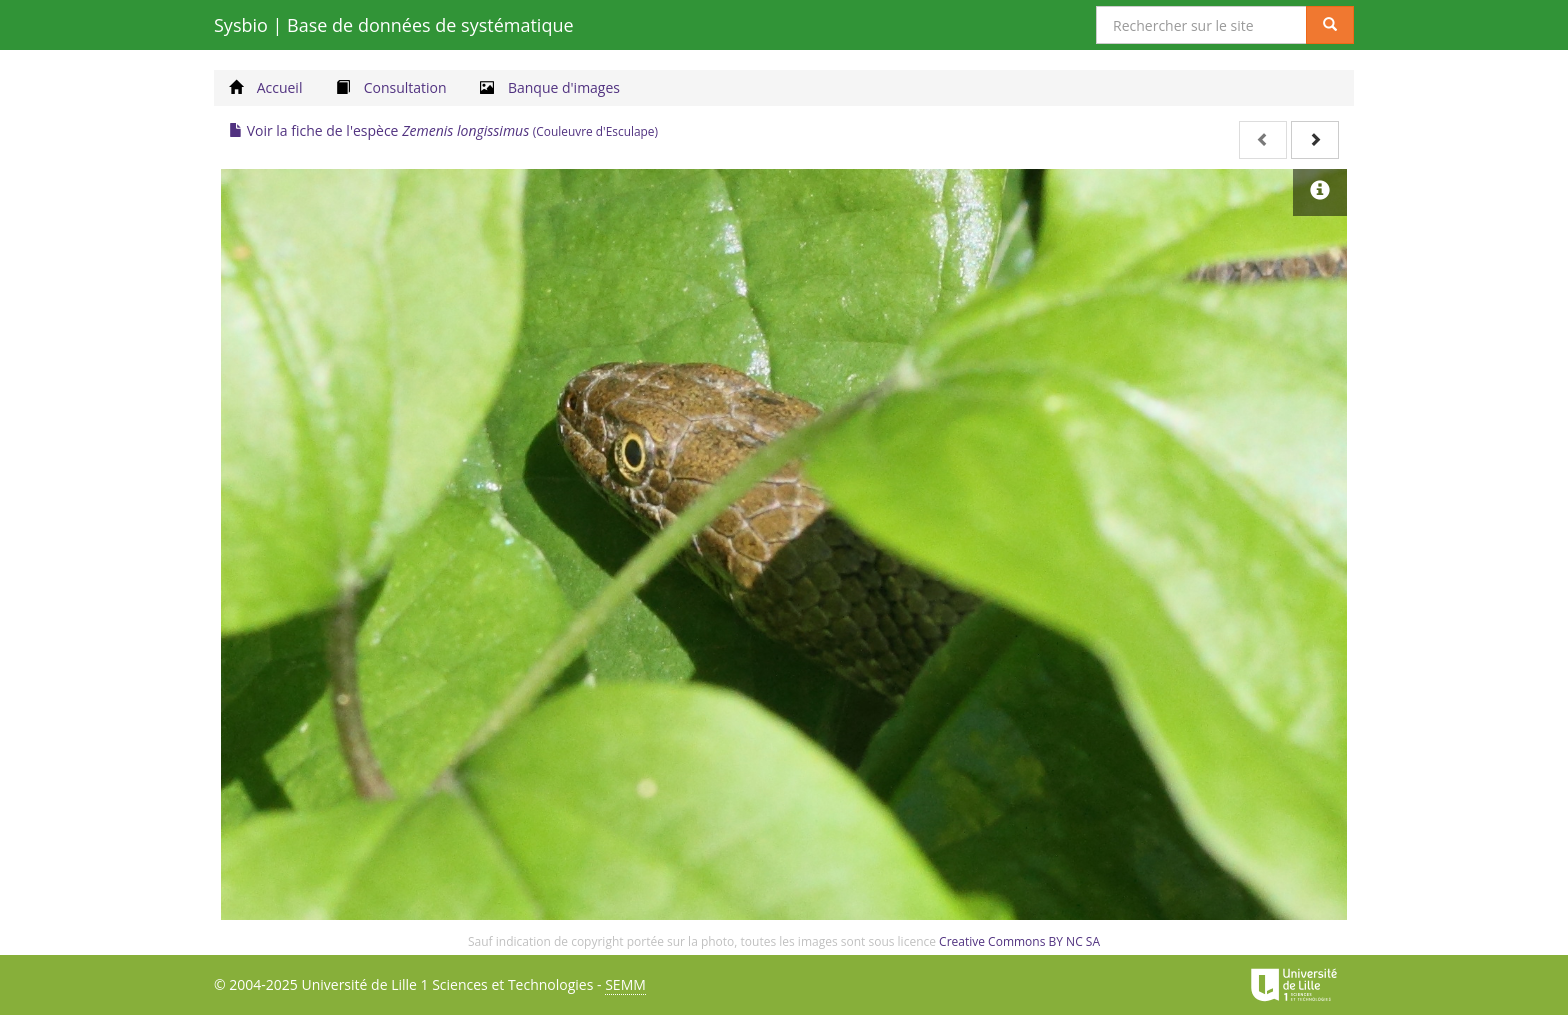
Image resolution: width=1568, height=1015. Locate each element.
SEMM (625, 984)
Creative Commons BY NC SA (1019, 941)
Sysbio (394, 25)
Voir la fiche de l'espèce (443, 130)
